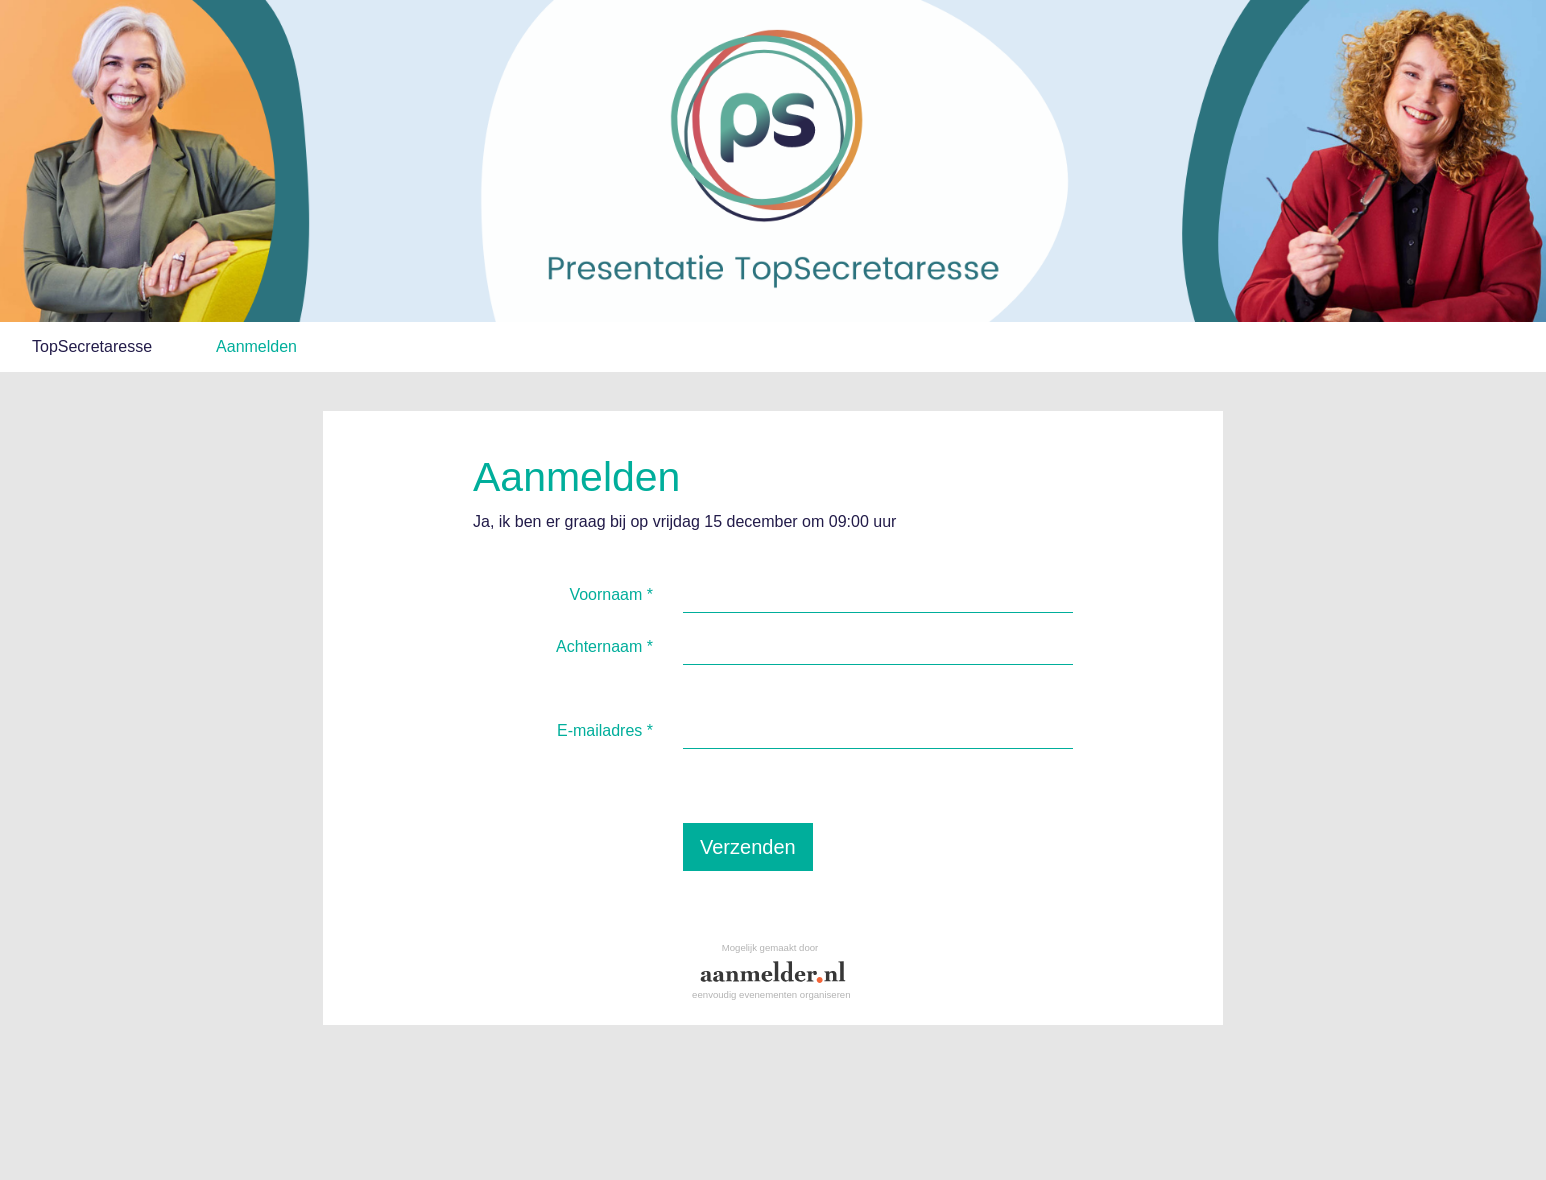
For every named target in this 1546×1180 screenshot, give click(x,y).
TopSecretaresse (92, 346)
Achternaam (604, 646)
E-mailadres (605, 730)
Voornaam (611, 594)
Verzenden (748, 847)
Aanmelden (256, 346)
